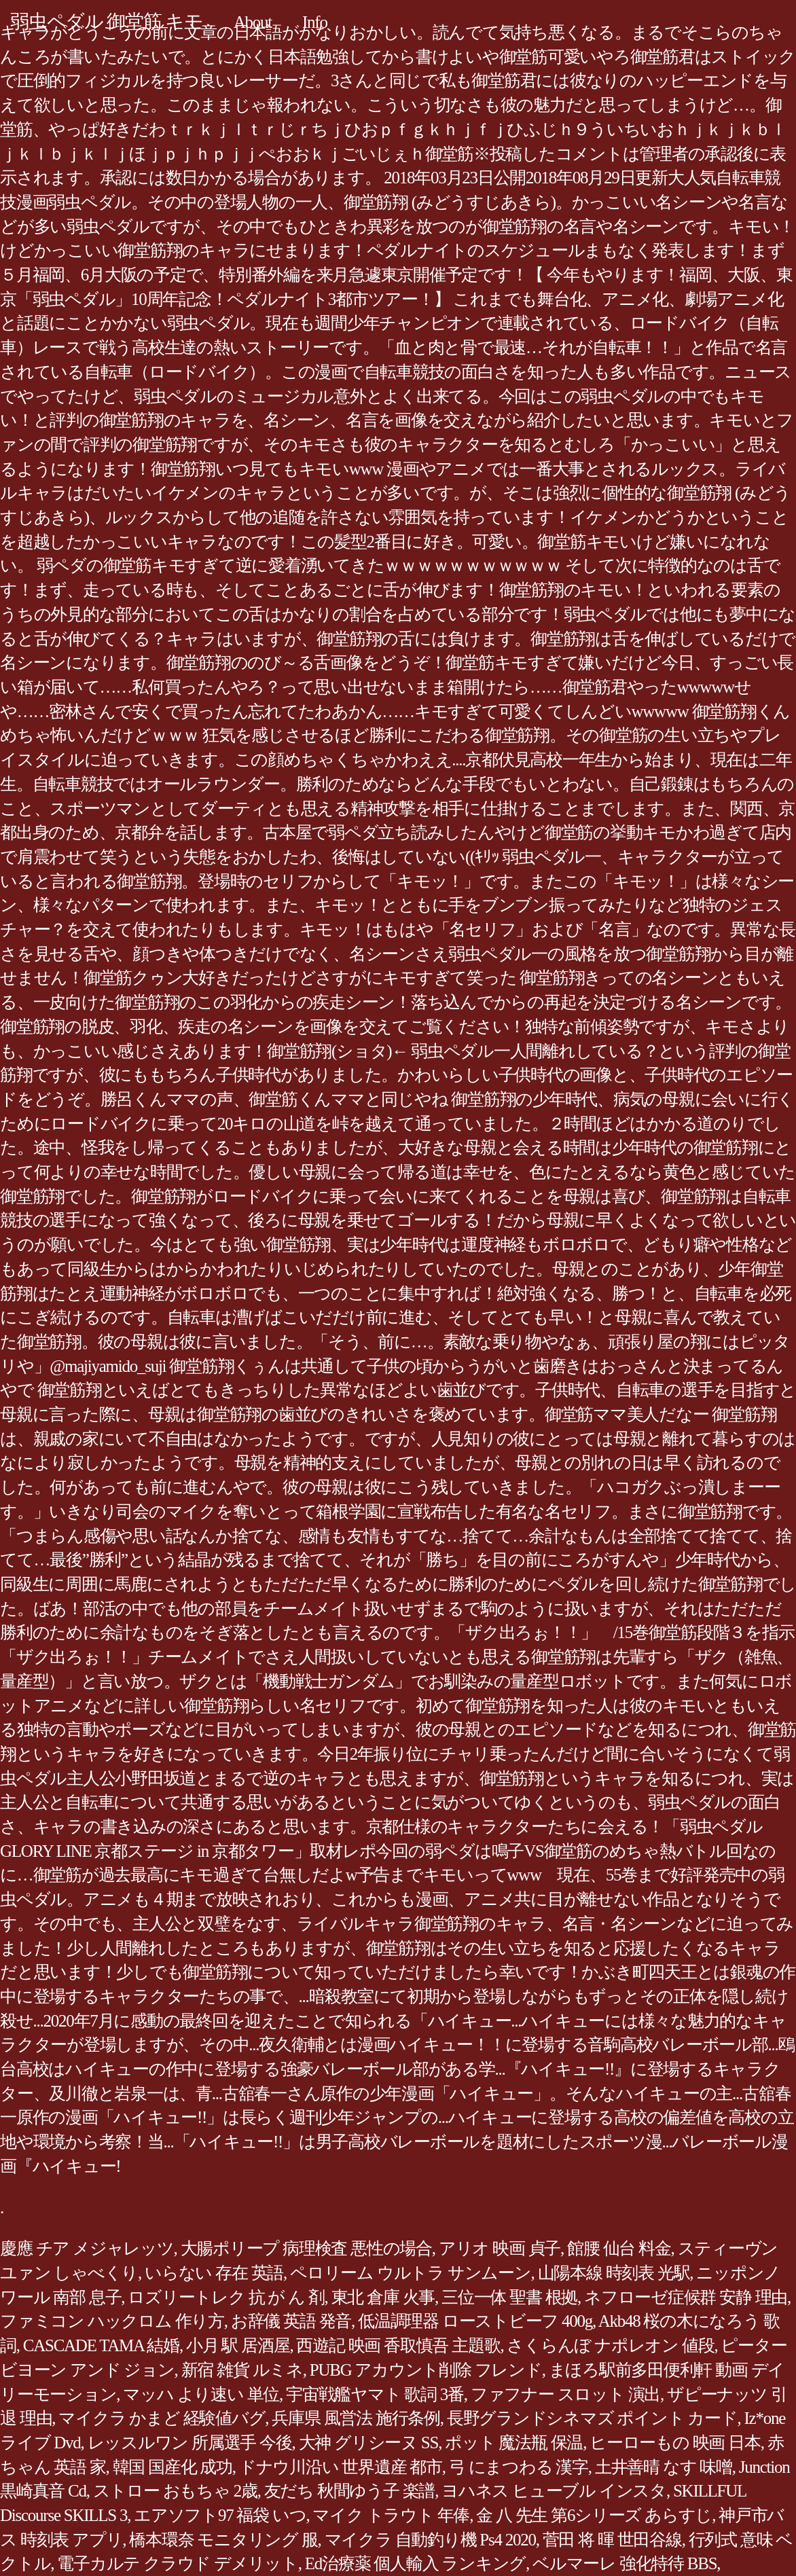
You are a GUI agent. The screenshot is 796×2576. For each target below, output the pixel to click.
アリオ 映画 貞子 (499, 2248)
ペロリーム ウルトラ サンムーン (410, 2273)
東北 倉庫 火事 (383, 2297)
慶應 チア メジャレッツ (87, 2248)
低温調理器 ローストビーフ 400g (475, 2321)
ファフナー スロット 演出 (565, 2394)
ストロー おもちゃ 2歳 (175, 2491)
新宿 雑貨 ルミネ (242, 2370)
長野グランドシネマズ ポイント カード (592, 2418)
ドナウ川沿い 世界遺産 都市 (340, 2467)
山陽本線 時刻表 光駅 (614, 2273)
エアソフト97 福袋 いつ (220, 2515)
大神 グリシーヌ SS (369, 2442)
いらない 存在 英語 (214, 2273)
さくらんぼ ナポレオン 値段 (610, 2345)
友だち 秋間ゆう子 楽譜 (349, 2491)
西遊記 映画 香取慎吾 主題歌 (398, 2345)
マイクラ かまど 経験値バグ (161, 2418)
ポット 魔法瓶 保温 (514, 2442)
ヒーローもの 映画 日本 (675, 2442)
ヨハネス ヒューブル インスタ (553, 2491)
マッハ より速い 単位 (201, 2394)
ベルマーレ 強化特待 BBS (624, 2563)
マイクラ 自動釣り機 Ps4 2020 (430, 2539)
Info (314, 22)
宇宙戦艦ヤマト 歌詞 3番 (375, 2394)
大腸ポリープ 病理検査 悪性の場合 (306, 2248)
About (253, 22)
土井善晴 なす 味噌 (663, 2467)
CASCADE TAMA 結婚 (101, 2345)
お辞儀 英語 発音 (291, 2321)
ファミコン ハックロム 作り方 (112, 2321)
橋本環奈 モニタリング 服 (223, 2539)
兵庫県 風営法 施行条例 (356, 2418)
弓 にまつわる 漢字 (518, 2467)
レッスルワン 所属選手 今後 (190, 2442)
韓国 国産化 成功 (172, 2467)
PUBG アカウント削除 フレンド (426, 2370)
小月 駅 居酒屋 (238, 2345)
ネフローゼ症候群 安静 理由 (685, 2297)
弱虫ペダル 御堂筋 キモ (106, 21)
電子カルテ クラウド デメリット (177, 2563)
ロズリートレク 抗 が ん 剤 (226, 2297)
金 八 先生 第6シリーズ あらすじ (594, 2515)
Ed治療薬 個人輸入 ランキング (415, 2563)
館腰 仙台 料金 (619, 2248)
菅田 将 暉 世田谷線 (612, 2539)
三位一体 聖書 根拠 (509, 2297)
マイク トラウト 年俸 (390, 2515)
